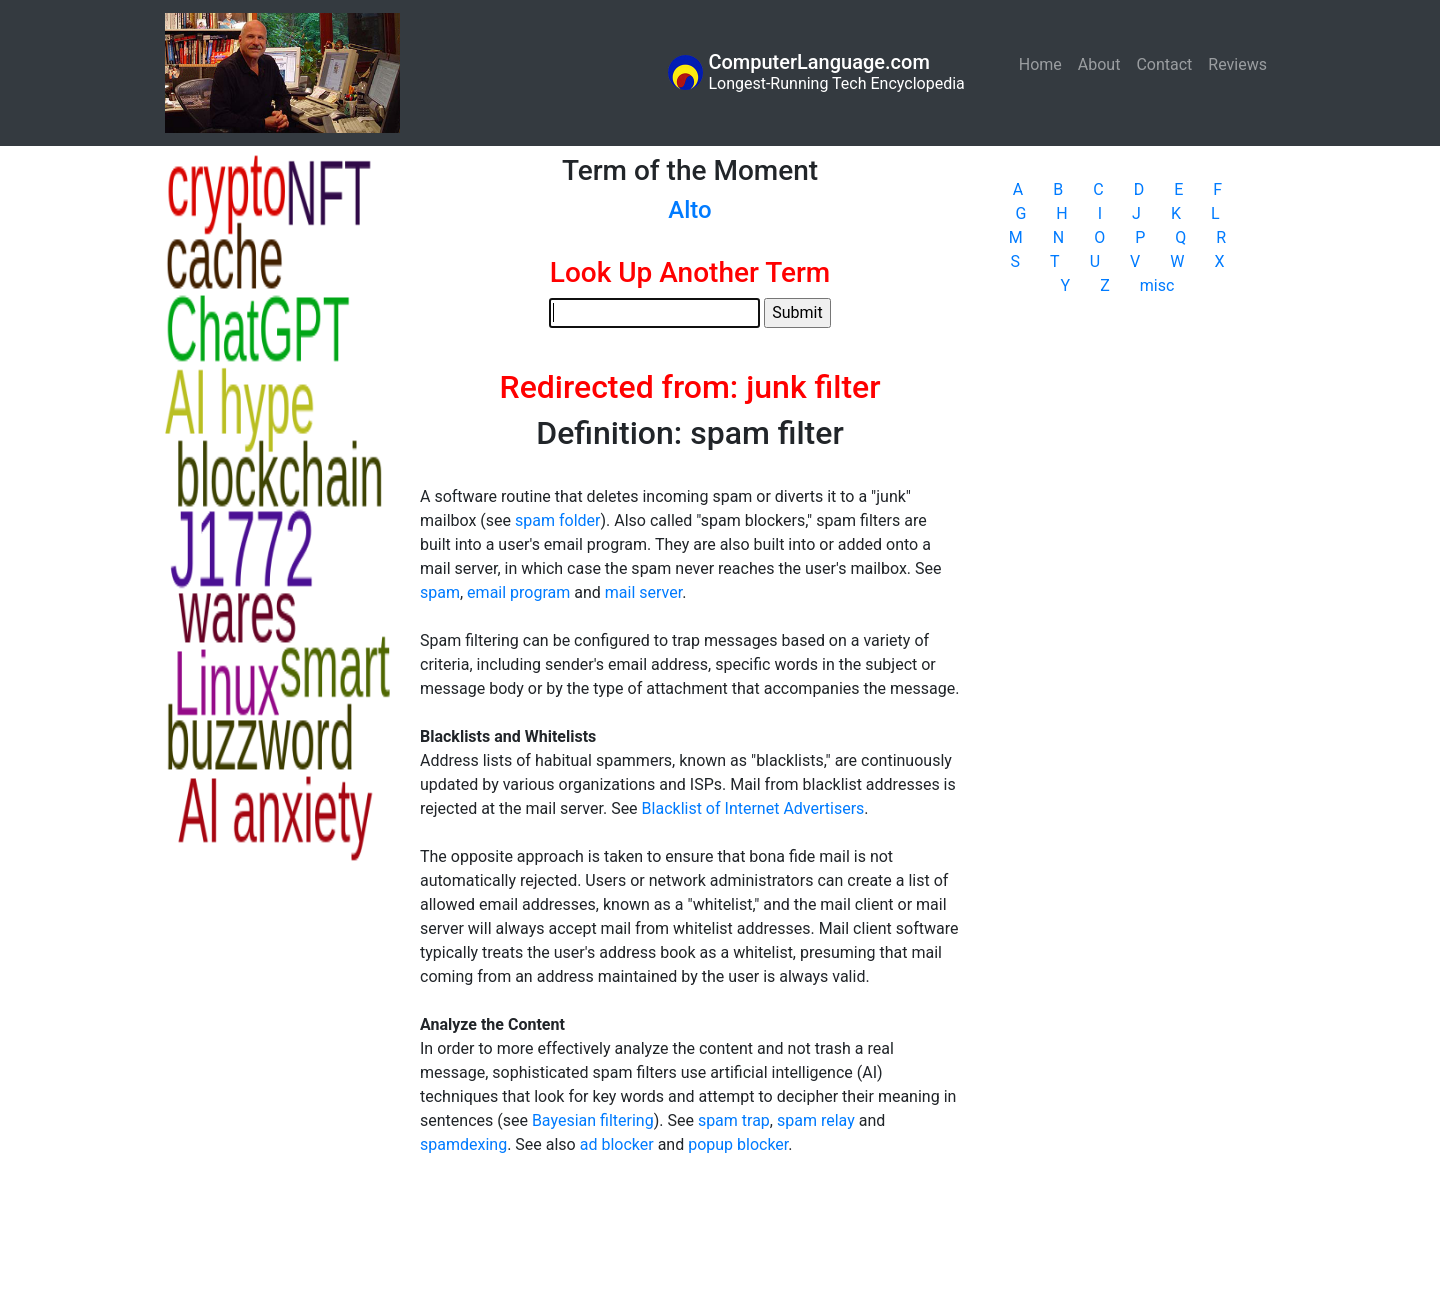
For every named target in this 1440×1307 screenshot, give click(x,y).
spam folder (557, 520)
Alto (689, 210)
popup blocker (738, 1144)
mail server (643, 592)
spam (440, 592)
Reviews (1237, 64)
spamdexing (463, 1144)
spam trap (734, 1120)
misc (1157, 285)
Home (1044, 63)
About (1099, 64)
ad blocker (617, 1144)
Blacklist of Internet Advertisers (753, 808)
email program (518, 592)
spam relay (816, 1120)
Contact (1164, 64)
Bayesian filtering (593, 1120)
